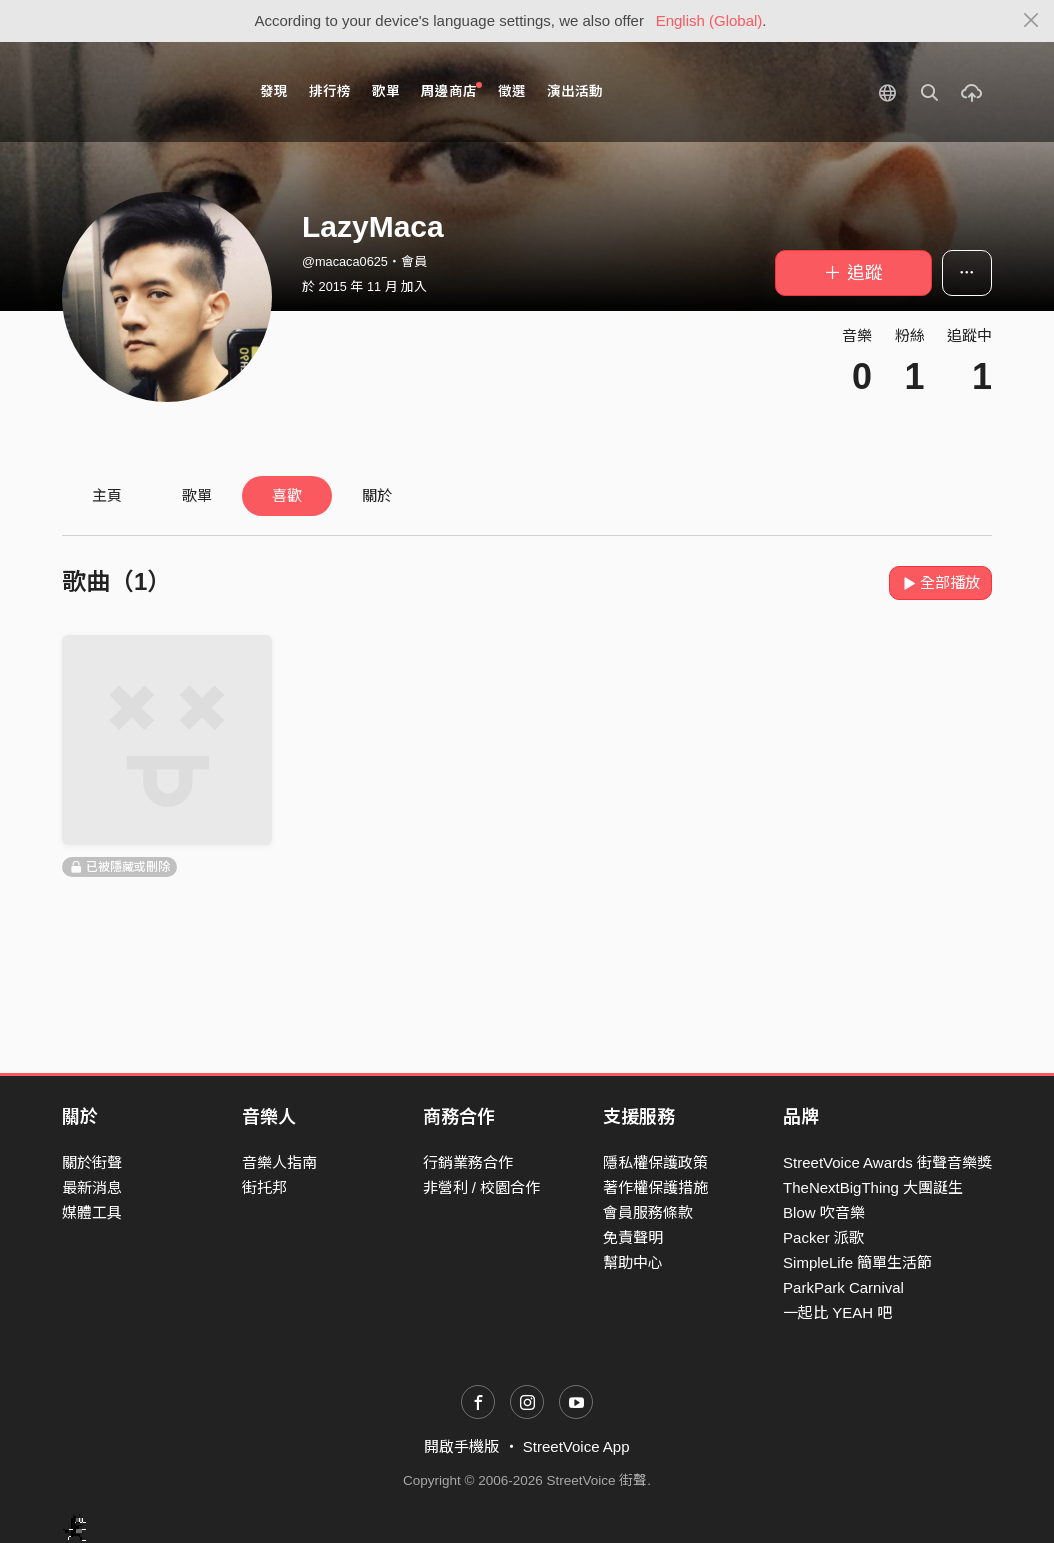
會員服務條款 (648, 1212)
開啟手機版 (461, 1446)
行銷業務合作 (468, 1162)
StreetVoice (144, 92)
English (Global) (709, 20)
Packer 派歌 (823, 1237)
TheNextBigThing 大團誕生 (873, 1187)
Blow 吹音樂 (824, 1212)
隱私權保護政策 (655, 1162)
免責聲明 (633, 1237)
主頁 (107, 495)
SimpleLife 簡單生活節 (857, 1262)
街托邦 (264, 1187)
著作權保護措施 (655, 1187)
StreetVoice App (576, 1446)
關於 (377, 495)
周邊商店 (451, 90)
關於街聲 (92, 1162)
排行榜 (330, 91)
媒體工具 (92, 1212)
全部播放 (940, 582)
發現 (274, 91)
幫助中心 (633, 1262)
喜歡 (287, 495)
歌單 (386, 91)
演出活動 (575, 91)
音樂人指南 (279, 1162)
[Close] (1031, 21)
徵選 (512, 91)
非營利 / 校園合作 (482, 1187)
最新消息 (92, 1187)
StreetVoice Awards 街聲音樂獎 (887, 1162)
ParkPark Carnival (843, 1287)
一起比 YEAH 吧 (837, 1312)
